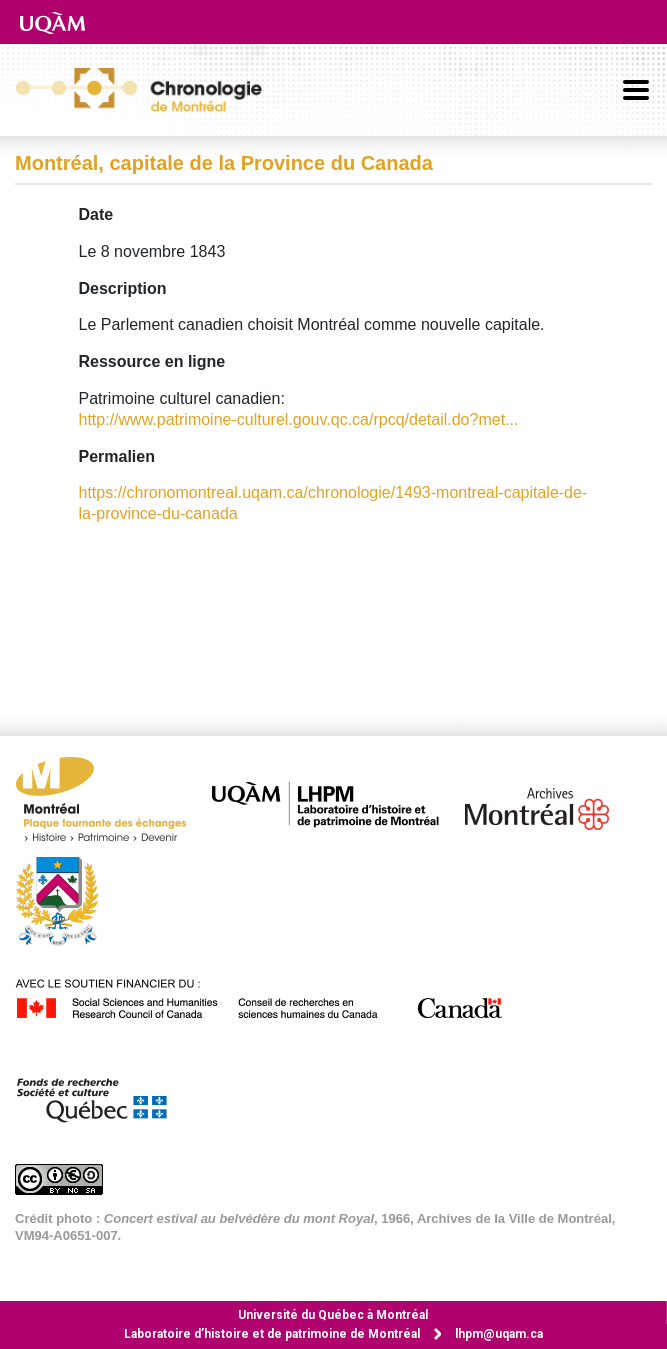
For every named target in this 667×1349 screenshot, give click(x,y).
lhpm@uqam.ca (499, 1334)
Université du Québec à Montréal (333, 1315)
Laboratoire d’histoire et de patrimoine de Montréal (272, 1334)
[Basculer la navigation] (636, 90)
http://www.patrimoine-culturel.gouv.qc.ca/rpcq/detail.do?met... (299, 419)
